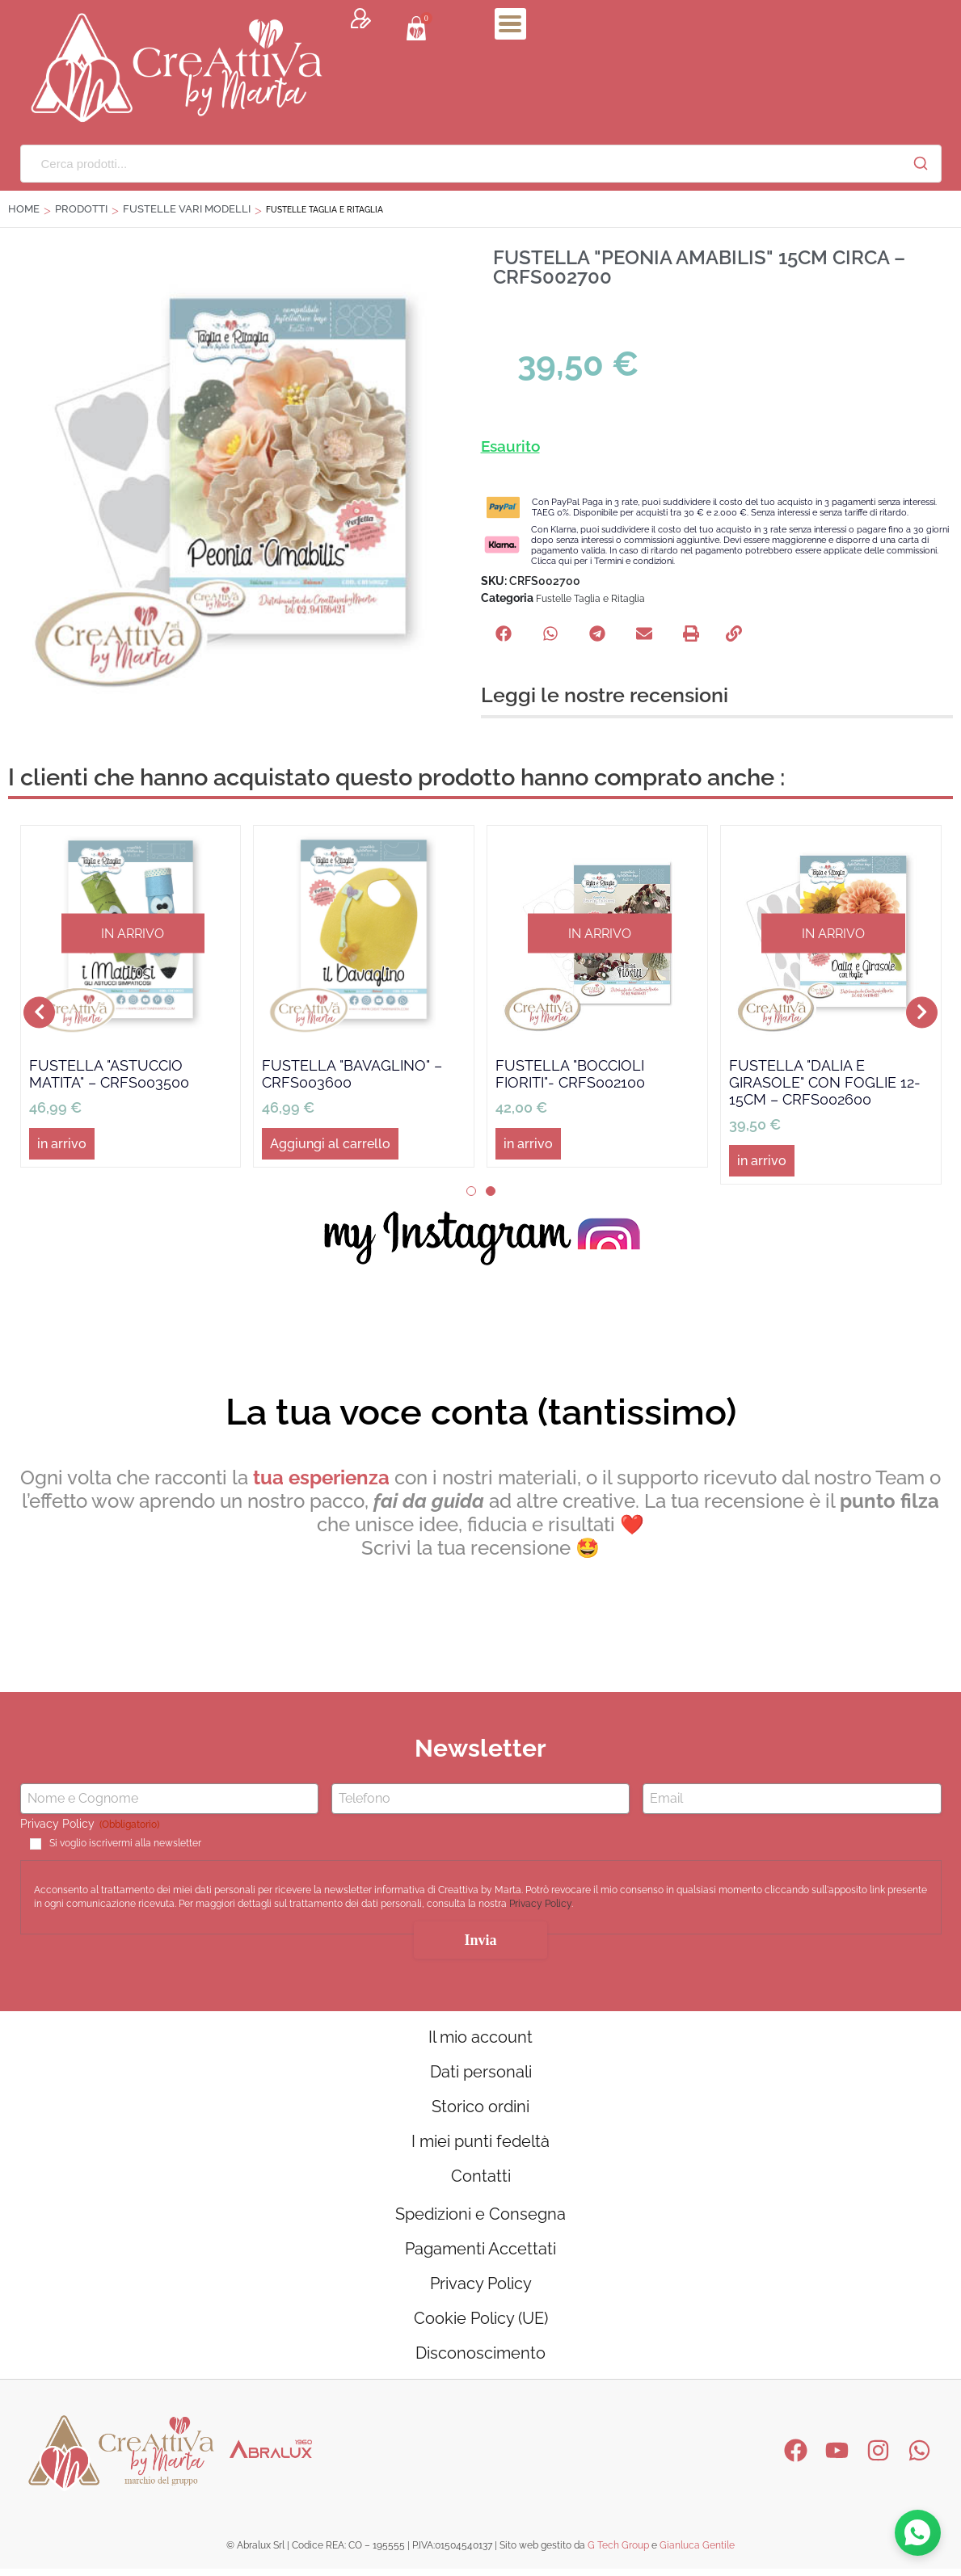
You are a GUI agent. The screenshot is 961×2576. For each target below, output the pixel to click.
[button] (503, 633)
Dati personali (481, 2072)
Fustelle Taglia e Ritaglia (590, 598)
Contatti (481, 2179)
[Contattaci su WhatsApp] (917, 2532)
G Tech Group (618, 2552)
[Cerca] (920, 163)
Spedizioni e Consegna (480, 2218)
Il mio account (480, 2037)
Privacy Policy (540, 1904)
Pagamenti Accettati (480, 2253)
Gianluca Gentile (697, 2552)
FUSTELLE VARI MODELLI (187, 209)
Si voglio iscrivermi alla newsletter (125, 1843)
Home (24, 209)
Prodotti (81, 209)
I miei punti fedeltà (480, 2143)
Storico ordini (480, 2108)
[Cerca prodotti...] (460, 163)
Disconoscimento (480, 2360)
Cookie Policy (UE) (481, 2324)
